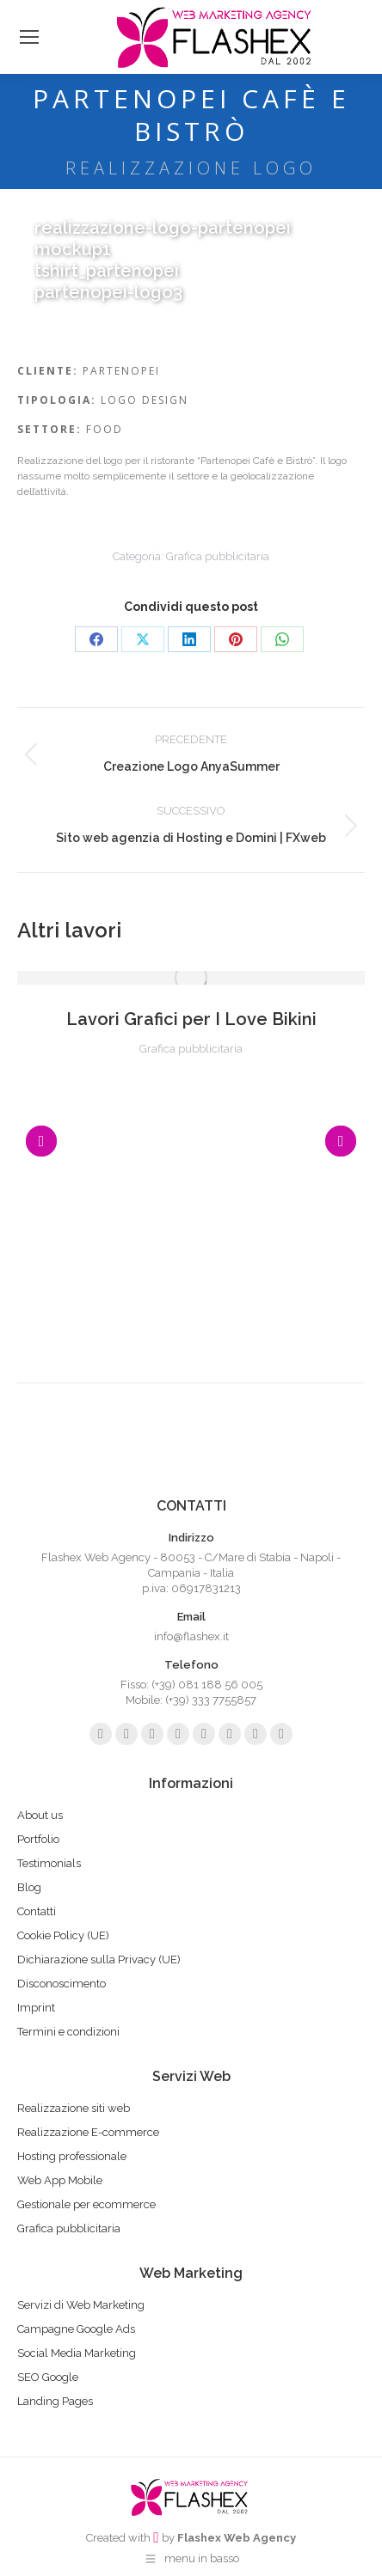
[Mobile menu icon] (29, 37)
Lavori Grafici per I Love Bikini (191, 1019)
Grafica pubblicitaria (217, 556)
